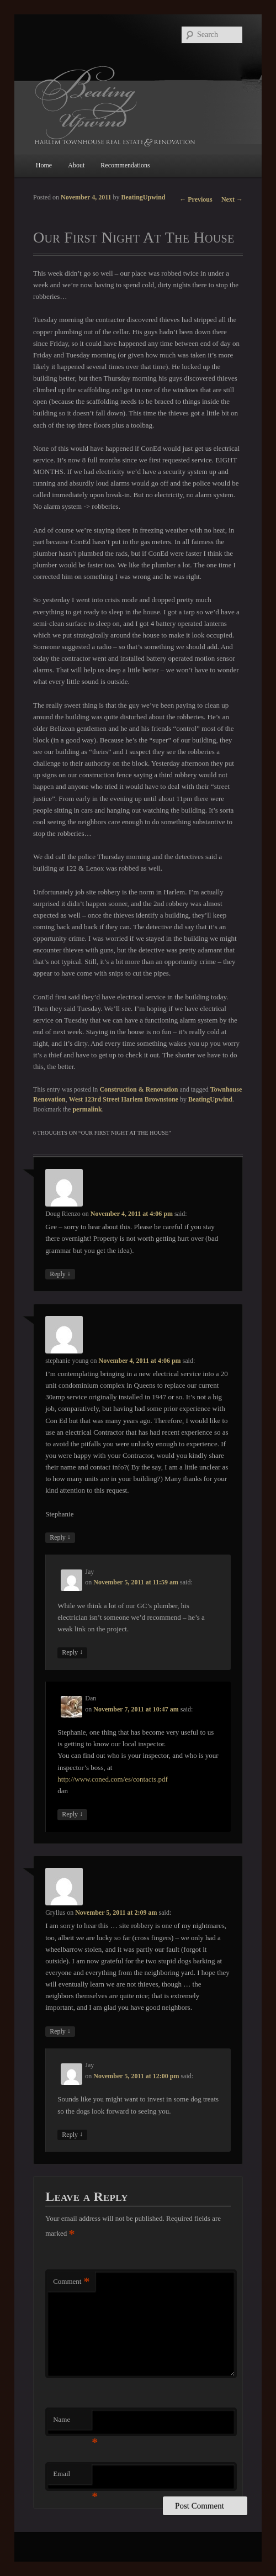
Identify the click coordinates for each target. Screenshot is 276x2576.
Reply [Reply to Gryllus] (60, 2031)
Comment (71, 2282)
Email (72, 2476)
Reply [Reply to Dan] (72, 1814)
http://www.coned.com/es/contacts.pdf (112, 1779)
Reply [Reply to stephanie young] (60, 1537)
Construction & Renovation (138, 1089)
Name (72, 2422)
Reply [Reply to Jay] (72, 1652)
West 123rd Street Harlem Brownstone (123, 1099)
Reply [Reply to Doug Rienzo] (60, 1274)
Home (44, 165)
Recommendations (125, 165)
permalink (87, 1109)
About (76, 165)
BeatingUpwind (143, 197)
